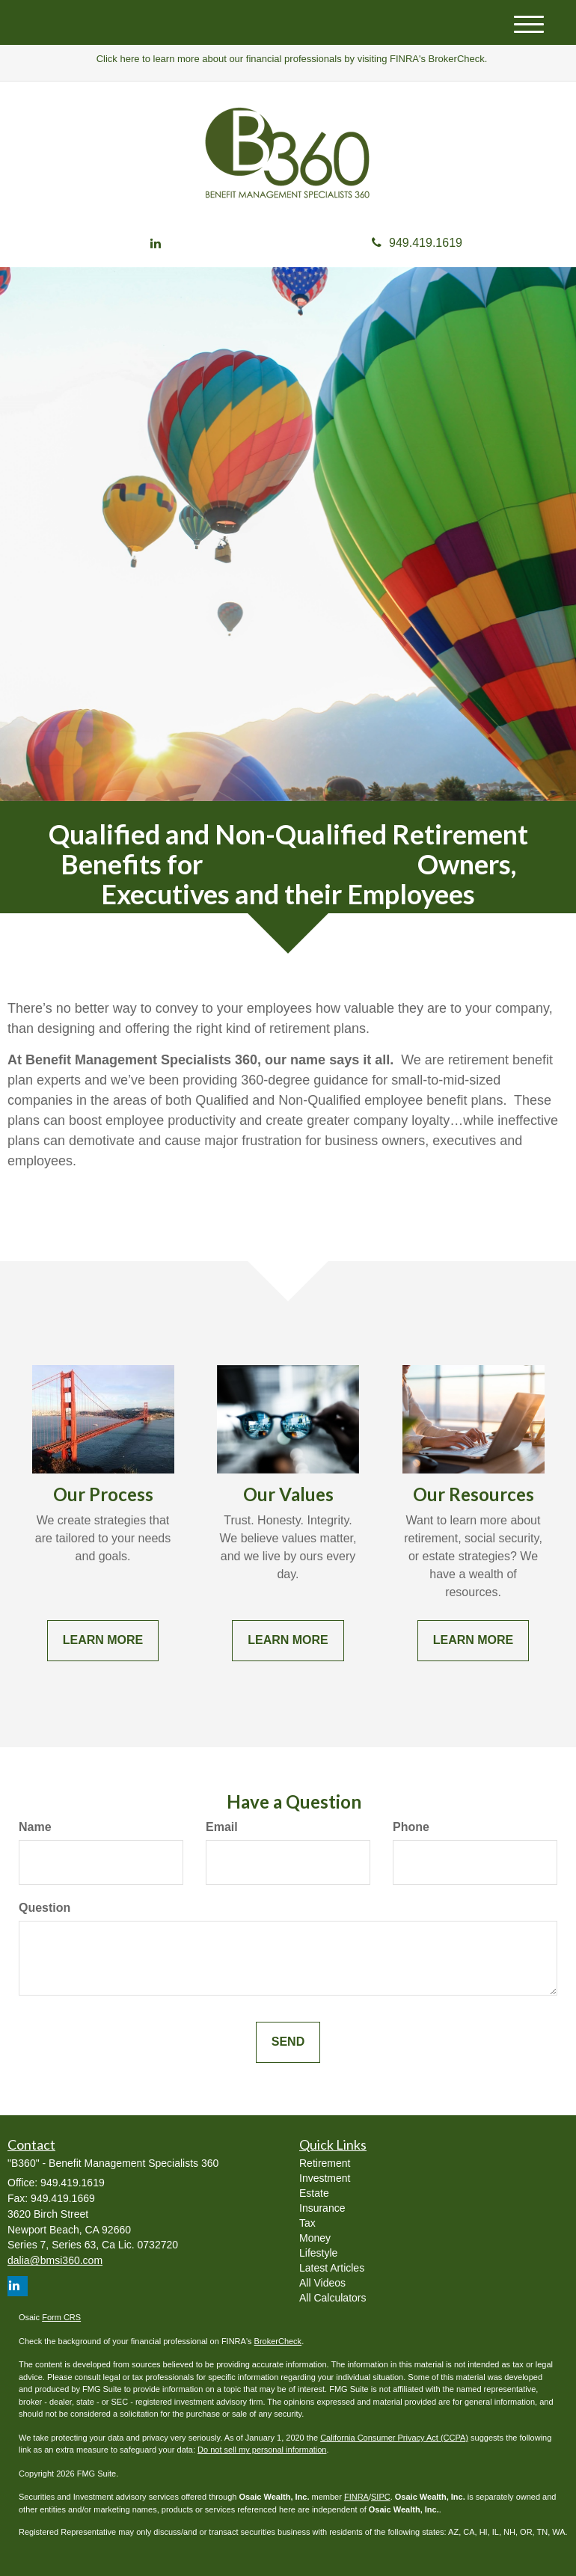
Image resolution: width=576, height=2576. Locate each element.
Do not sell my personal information (261, 2449)
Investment (324, 2178)
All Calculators (332, 2298)
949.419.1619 (417, 242)
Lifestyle (318, 2253)
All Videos (322, 2283)
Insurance (322, 2208)
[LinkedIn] (155, 244)
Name (35, 1827)
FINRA (356, 2496)
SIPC (380, 2496)
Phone (411, 1827)
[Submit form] (288, 2042)
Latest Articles (331, 2268)
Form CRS (61, 2317)
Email (222, 1827)
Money (315, 2238)
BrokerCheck (278, 2341)
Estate (314, 2193)
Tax (307, 2223)
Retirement (324, 2163)
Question (44, 1907)
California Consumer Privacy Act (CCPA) (394, 2437)
